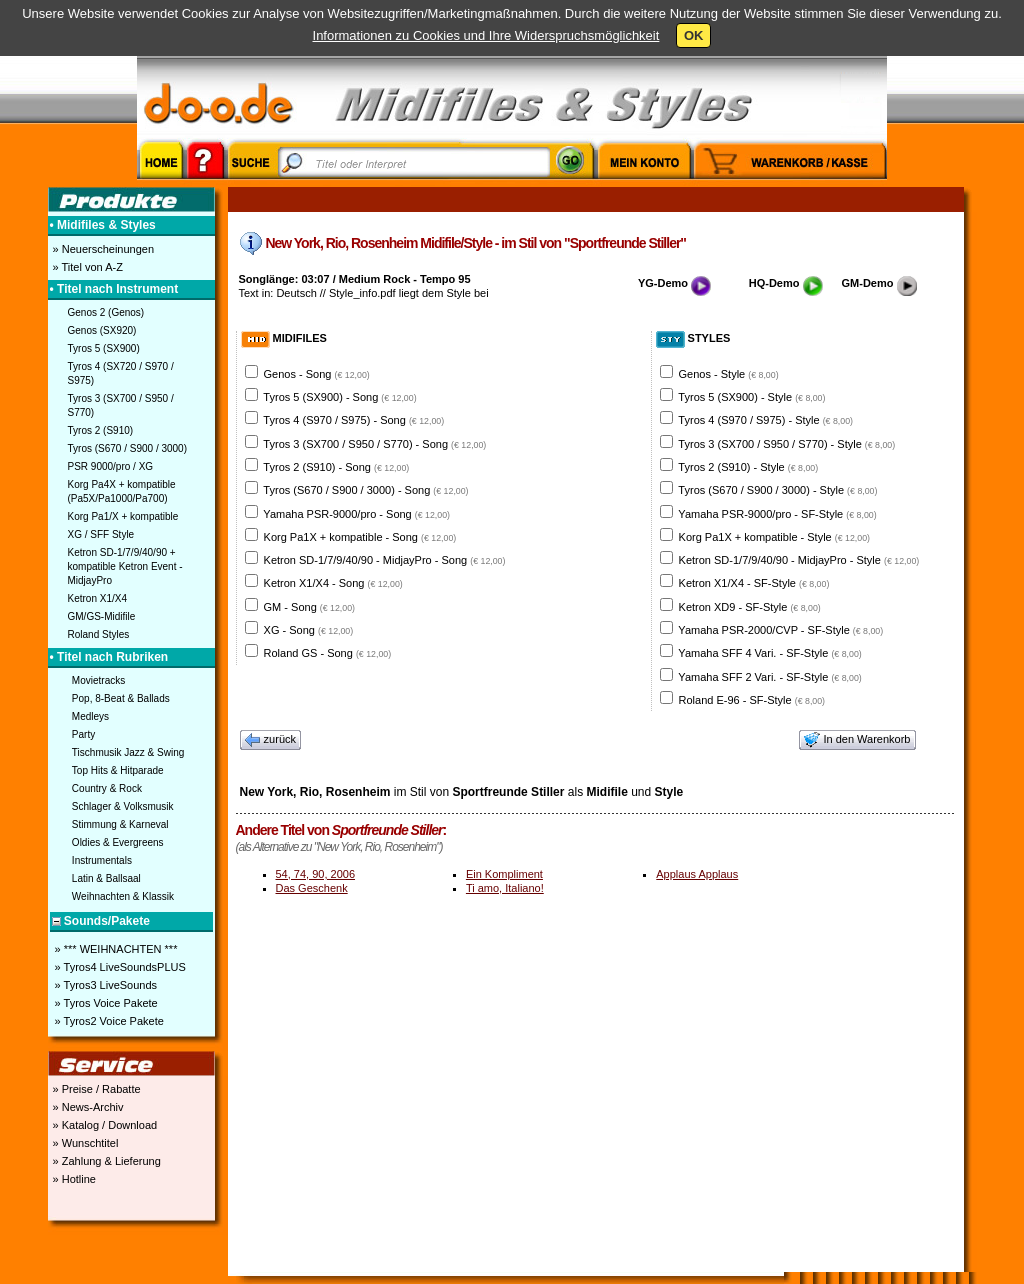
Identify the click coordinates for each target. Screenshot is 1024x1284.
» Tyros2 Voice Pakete (108, 1021)
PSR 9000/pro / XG (111, 466)
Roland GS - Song (328, 653)
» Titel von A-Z (86, 267)
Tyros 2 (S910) (101, 430)
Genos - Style (729, 374)
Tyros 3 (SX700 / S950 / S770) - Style (786, 444)
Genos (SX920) (102, 330)
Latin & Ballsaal (106, 878)
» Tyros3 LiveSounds (105, 985)
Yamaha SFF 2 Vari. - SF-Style (769, 677)
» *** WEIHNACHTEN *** (115, 949)
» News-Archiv (87, 1107)
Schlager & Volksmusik (123, 806)
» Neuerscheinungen (102, 249)
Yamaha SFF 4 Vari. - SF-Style (769, 653)
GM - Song (309, 607)
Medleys (90, 716)
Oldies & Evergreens (118, 842)
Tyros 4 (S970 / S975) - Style (765, 420)
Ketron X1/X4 (97, 598)
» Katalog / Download (104, 1125)
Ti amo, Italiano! (505, 888)
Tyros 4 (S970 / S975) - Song (353, 420)
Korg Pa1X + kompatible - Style (774, 537)
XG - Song (309, 630)
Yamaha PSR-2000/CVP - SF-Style (780, 630)
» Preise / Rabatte (95, 1089)
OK (694, 35)
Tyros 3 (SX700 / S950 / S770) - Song (374, 444)
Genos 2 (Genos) (106, 312)
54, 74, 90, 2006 (316, 874)
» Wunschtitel (84, 1143)
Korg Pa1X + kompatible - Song (360, 537)
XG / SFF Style (101, 534)
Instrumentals (102, 860)
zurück (271, 740)
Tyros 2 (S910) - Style (748, 467)
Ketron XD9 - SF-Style (750, 607)
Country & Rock (107, 788)
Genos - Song (317, 374)
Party (83, 734)
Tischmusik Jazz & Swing (128, 752)
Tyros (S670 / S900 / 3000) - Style (777, 490)
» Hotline (73, 1179)
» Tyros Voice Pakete (105, 1003)
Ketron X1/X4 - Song (333, 583)
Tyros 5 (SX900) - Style (751, 397)
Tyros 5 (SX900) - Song (339, 397)
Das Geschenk (312, 888)
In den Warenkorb (857, 740)
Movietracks (98, 680)
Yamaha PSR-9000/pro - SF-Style (777, 514)
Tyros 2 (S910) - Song (336, 467)
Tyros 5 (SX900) (104, 348)
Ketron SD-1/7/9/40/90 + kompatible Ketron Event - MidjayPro (125, 566)
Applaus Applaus (697, 874)
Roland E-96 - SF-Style (752, 700)
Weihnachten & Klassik (123, 896)
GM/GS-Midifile (102, 616)
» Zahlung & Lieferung (105, 1161)
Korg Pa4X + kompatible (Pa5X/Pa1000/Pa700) (122, 491)
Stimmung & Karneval (120, 824)
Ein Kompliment (504, 874)
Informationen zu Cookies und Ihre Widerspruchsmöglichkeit (486, 35)
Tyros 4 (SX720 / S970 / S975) (121, 373)
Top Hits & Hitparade (118, 770)
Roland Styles (99, 634)
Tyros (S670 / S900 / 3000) (128, 448)
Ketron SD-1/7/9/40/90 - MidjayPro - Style (799, 560)
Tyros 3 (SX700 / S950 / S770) (121, 405)
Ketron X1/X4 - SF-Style (754, 583)
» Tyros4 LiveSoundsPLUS (119, 967)
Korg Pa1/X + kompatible (123, 516)
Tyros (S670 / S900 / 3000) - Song (365, 490)
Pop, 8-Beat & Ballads (121, 698)
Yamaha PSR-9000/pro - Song (356, 514)
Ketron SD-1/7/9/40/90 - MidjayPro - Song (385, 560)
